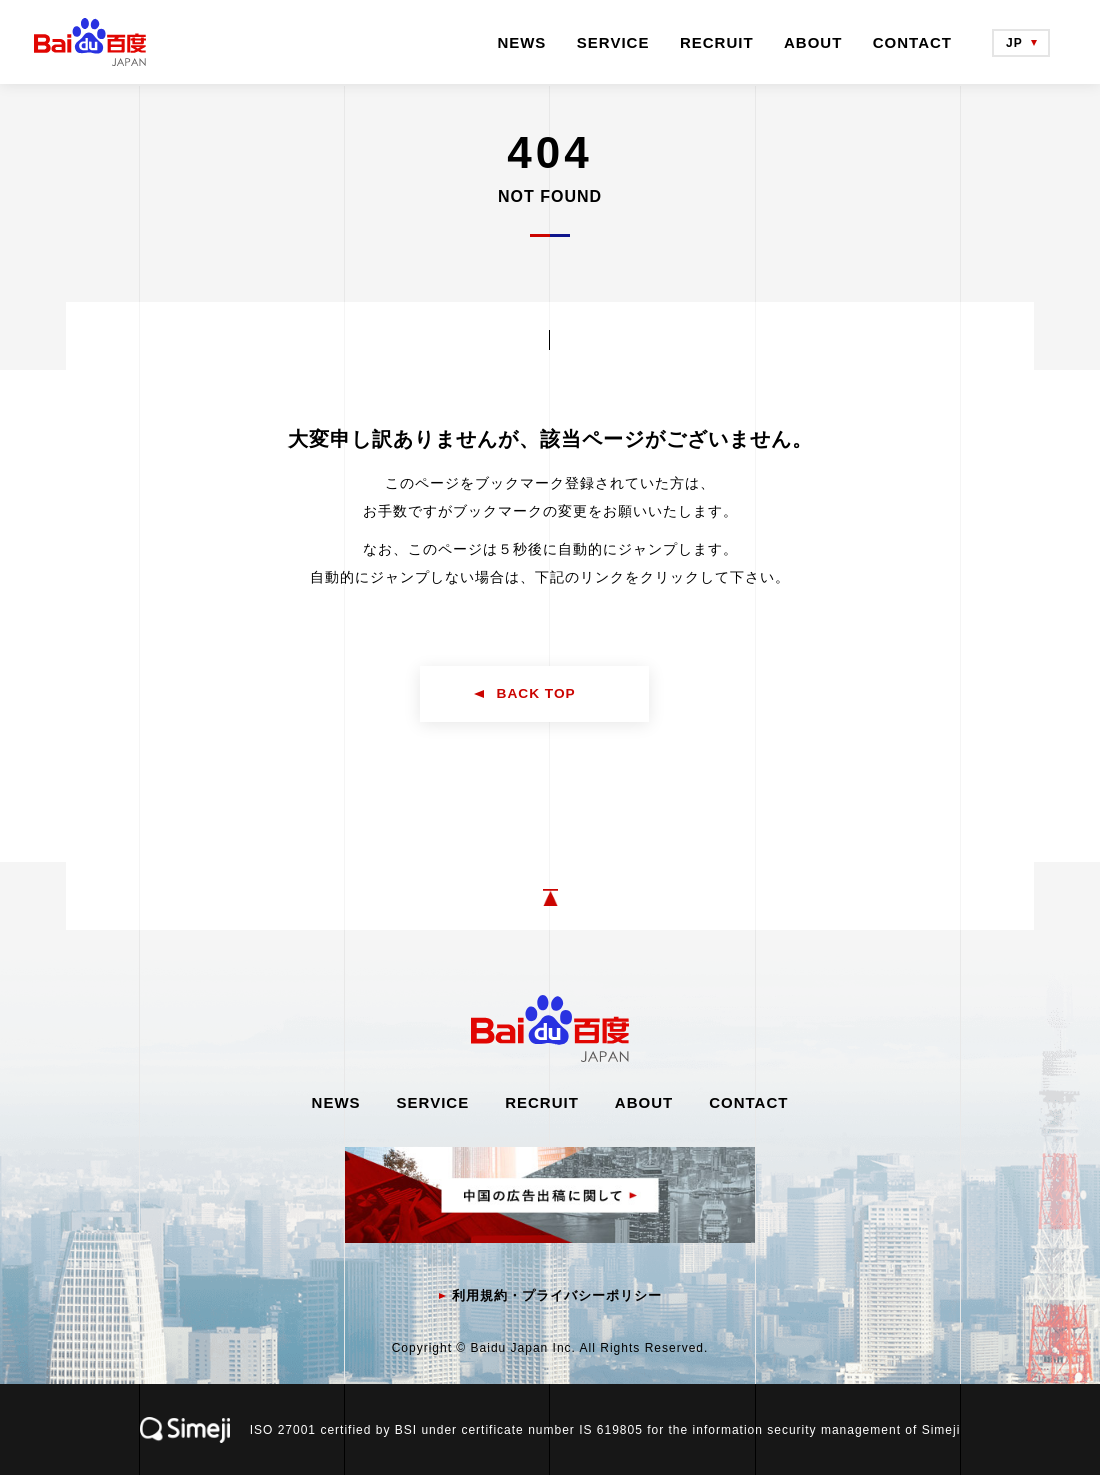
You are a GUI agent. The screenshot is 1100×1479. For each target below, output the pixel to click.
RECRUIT (717, 42)
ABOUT (813, 42)
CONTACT (912, 42)
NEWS (521, 42)
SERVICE (613, 42)
